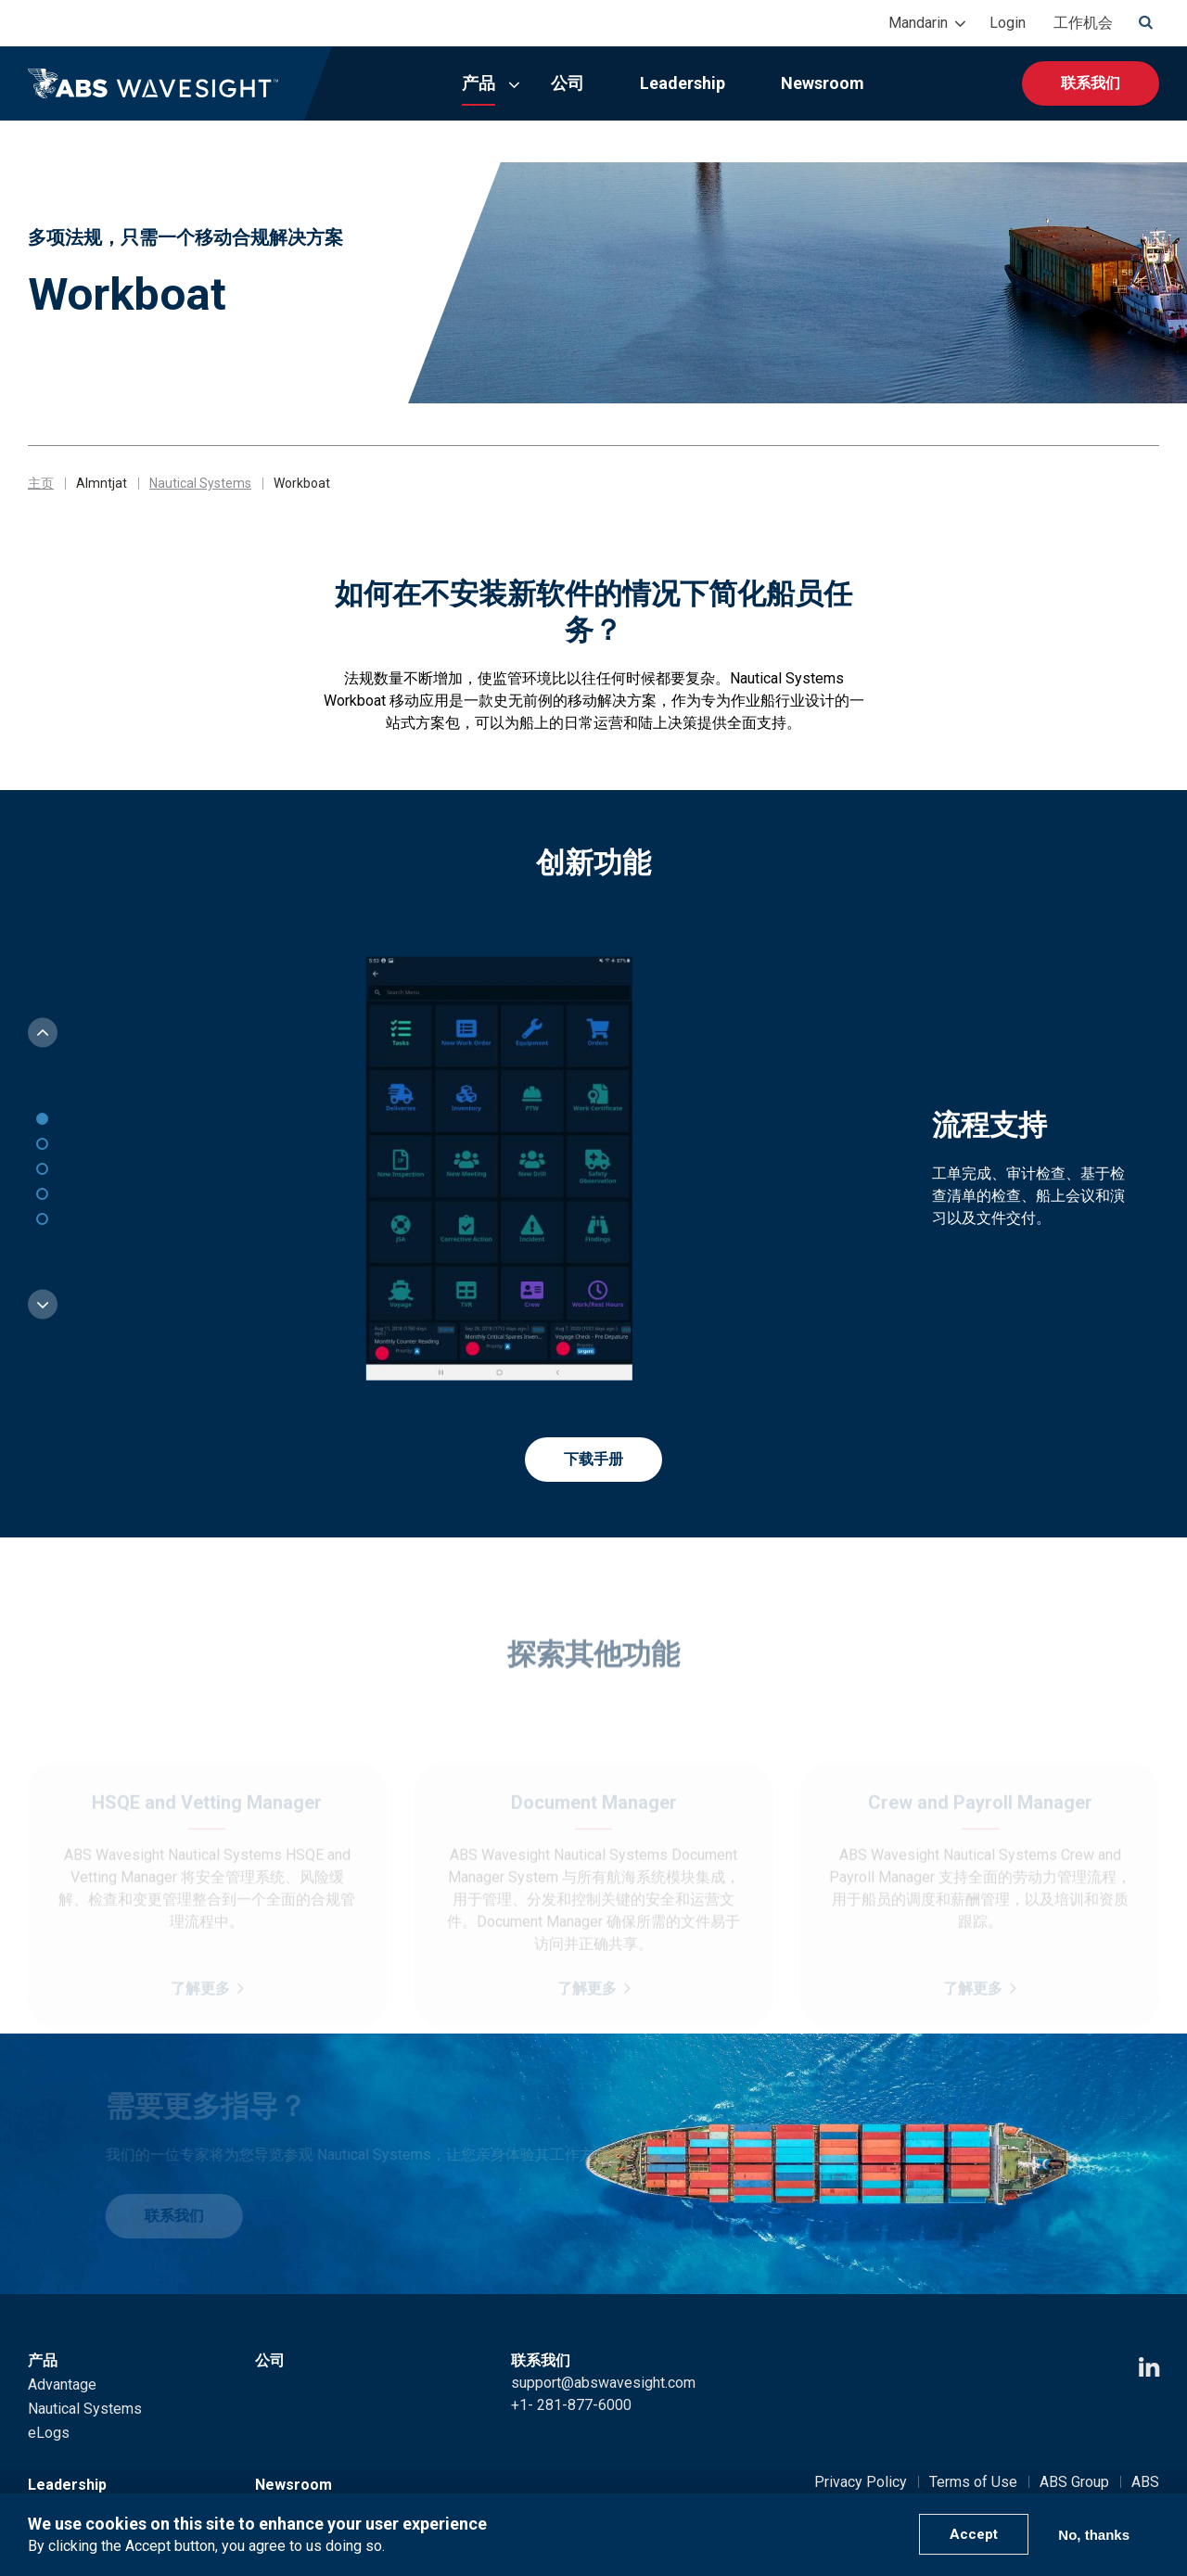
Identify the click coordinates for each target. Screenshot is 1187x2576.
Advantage (62, 2384)
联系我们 (1090, 83)
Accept (974, 2534)
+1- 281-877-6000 (571, 2405)
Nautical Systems (200, 483)
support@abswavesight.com (603, 2382)
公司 (567, 83)
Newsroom (822, 83)
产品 (478, 83)
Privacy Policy (860, 2482)
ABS (1145, 2482)
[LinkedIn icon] (1149, 2368)
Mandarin (918, 23)
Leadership (682, 83)
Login (1007, 23)
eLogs (49, 2433)
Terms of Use (973, 2482)
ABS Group (1074, 2482)
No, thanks (1094, 2535)
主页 (41, 483)
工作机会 (1083, 23)
